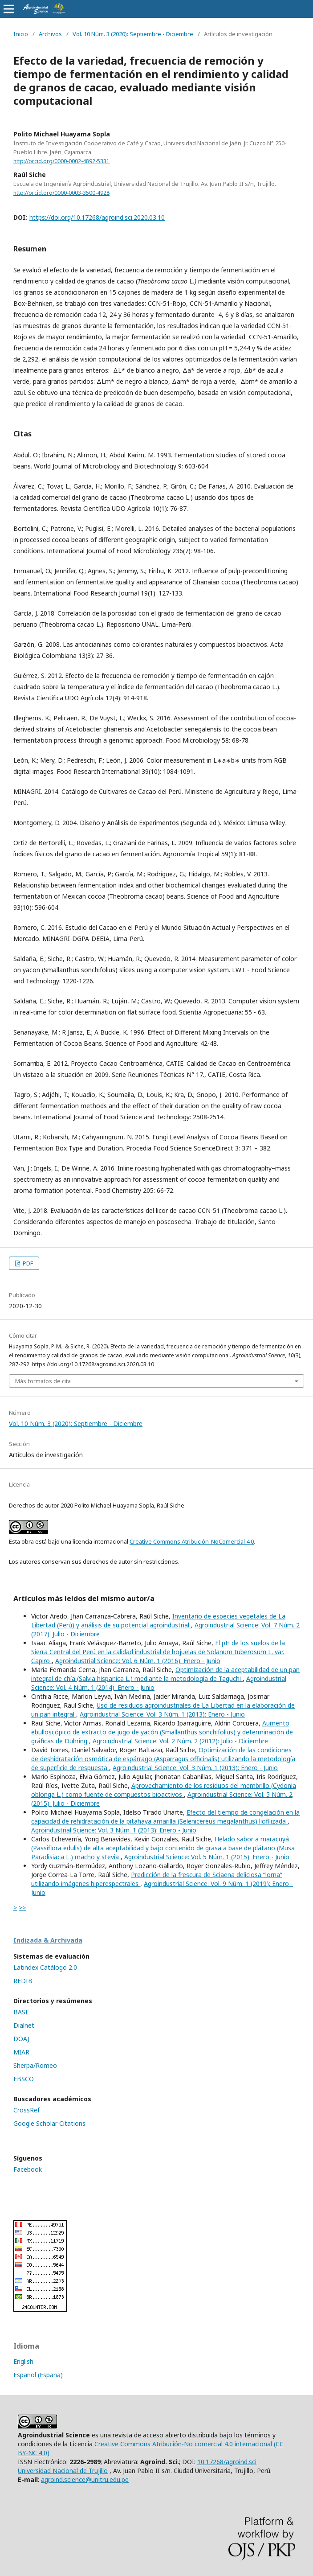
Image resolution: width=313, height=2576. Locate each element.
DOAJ (21, 2038)
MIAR (21, 2052)
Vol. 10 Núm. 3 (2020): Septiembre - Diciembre (133, 34)
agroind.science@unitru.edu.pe (85, 2479)
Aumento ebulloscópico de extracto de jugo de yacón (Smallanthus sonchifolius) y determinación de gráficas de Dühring (162, 1732)
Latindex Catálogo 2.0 (45, 1967)
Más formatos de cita (43, 1381)
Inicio (20, 34)
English (23, 2361)
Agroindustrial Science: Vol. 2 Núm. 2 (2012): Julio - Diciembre (180, 1741)
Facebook (27, 2169)
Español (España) (38, 2375)
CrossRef (26, 2110)
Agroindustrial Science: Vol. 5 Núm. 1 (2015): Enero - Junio (206, 1857)
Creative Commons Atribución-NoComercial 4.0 (192, 1541)
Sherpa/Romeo (35, 2065)
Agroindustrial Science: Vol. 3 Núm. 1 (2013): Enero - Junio (162, 1714)
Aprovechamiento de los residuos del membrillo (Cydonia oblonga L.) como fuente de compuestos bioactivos (163, 1790)
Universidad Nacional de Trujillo (63, 2470)
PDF (27, 1263)
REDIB (23, 1980)
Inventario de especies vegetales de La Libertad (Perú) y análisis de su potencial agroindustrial (158, 1620)
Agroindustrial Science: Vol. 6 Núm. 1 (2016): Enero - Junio (137, 1660)
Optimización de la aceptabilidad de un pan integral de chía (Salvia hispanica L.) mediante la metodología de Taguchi (165, 1674)
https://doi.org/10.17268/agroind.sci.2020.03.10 (97, 217)
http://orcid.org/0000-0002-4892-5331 (61, 161)
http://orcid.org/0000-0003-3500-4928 (61, 193)
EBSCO (23, 2079)
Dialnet (23, 2025)
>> (22, 1907)
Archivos (50, 34)
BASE (21, 2012)
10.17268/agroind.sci (226, 2461)
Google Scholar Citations (49, 2123)
